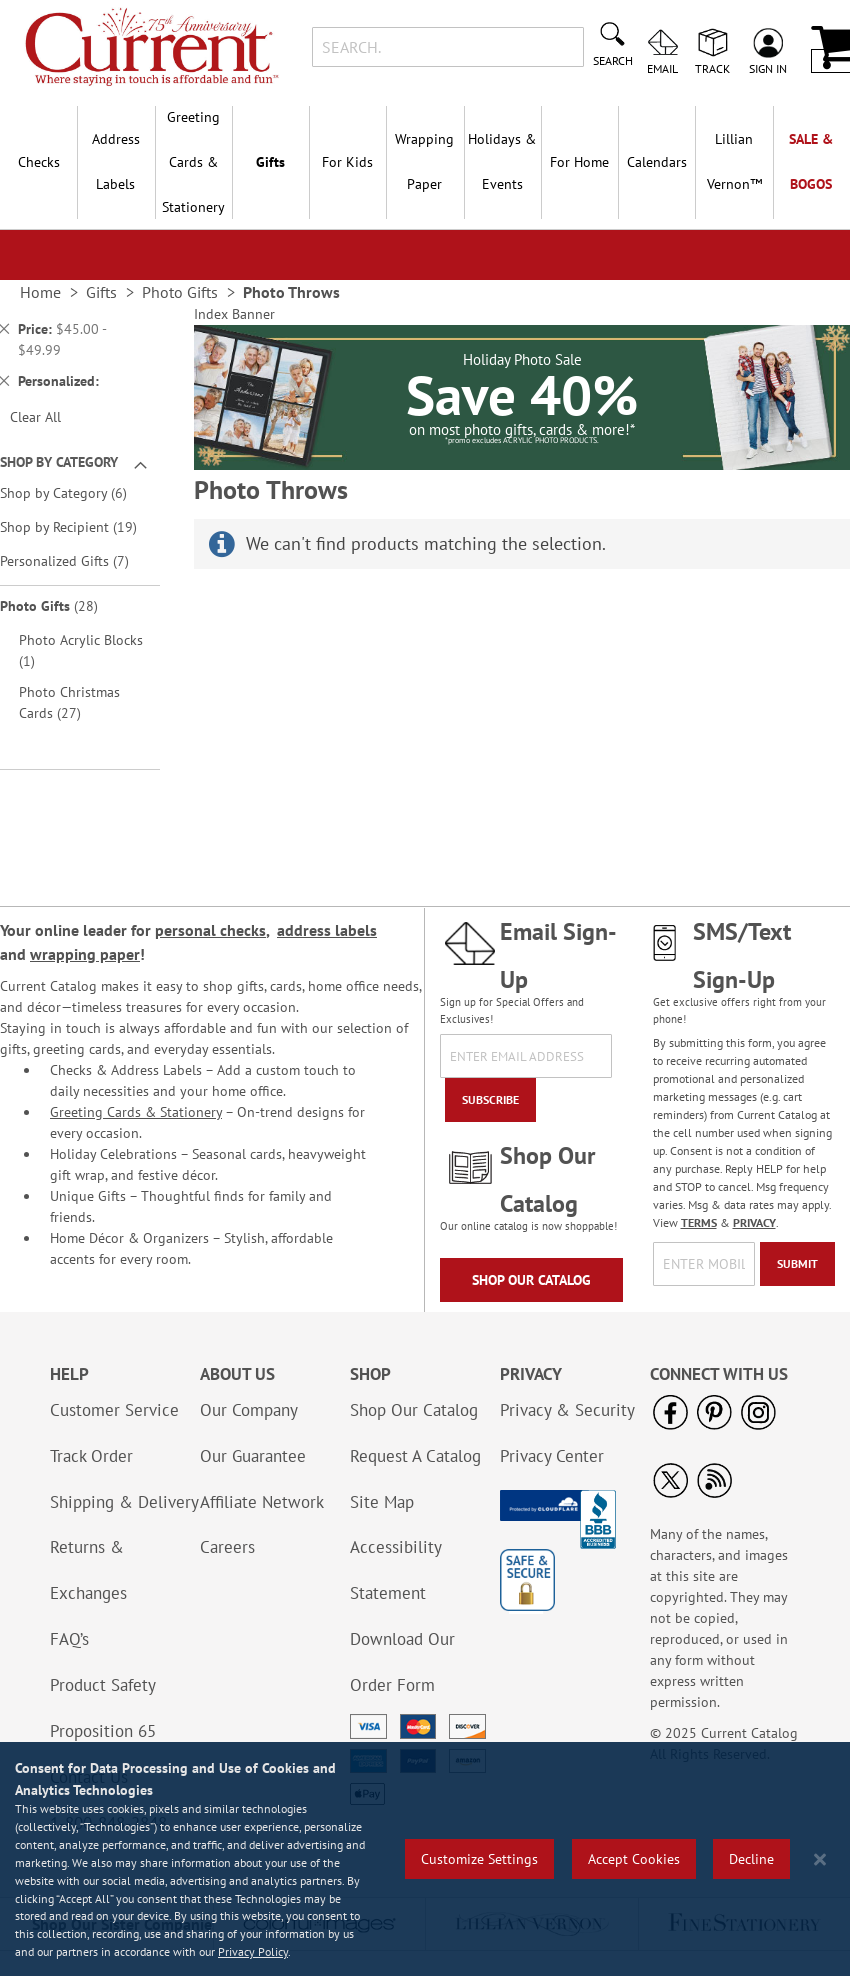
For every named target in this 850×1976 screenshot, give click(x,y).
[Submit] (797, 1264)
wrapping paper (85, 954)
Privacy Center (552, 1456)
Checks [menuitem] (39, 162)
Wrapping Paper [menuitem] (424, 161)
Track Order (91, 1456)
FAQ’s (69, 1639)
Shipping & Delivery (124, 1502)
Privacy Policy (253, 1951)
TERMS (699, 1222)
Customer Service (114, 1410)
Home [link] (40, 292)
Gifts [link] (101, 292)
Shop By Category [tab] (59, 462)
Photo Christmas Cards (69, 702)
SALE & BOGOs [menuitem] (811, 161)
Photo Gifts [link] (180, 292)
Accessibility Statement (395, 1570)
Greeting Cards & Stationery (136, 1112)
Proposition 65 (103, 1731)
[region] (425, 1859)
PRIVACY (754, 1222)
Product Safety (103, 1685)
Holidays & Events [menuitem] (502, 161)
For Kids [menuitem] (347, 162)
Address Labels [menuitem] (116, 161)
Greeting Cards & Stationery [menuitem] (193, 162)
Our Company (249, 1410)
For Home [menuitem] (579, 162)
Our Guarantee (253, 1456)
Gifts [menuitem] (270, 162)
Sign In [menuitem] (768, 68)
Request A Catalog (415, 1456)
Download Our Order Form (402, 1662)
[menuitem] (733, 162)
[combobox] (448, 47)
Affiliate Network (262, 1502)
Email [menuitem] (662, 68)
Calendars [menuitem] (657, 162)
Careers (227, 1547)
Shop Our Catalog (531, 1280)
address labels (327, 930)
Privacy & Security (567, 1410)
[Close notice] (820, 1859)
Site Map (382, 1502)
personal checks (210, 930)
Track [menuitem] (712, 68)
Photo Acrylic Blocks (81, 650)
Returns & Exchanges (88, 1570)
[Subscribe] (490, 1100)
